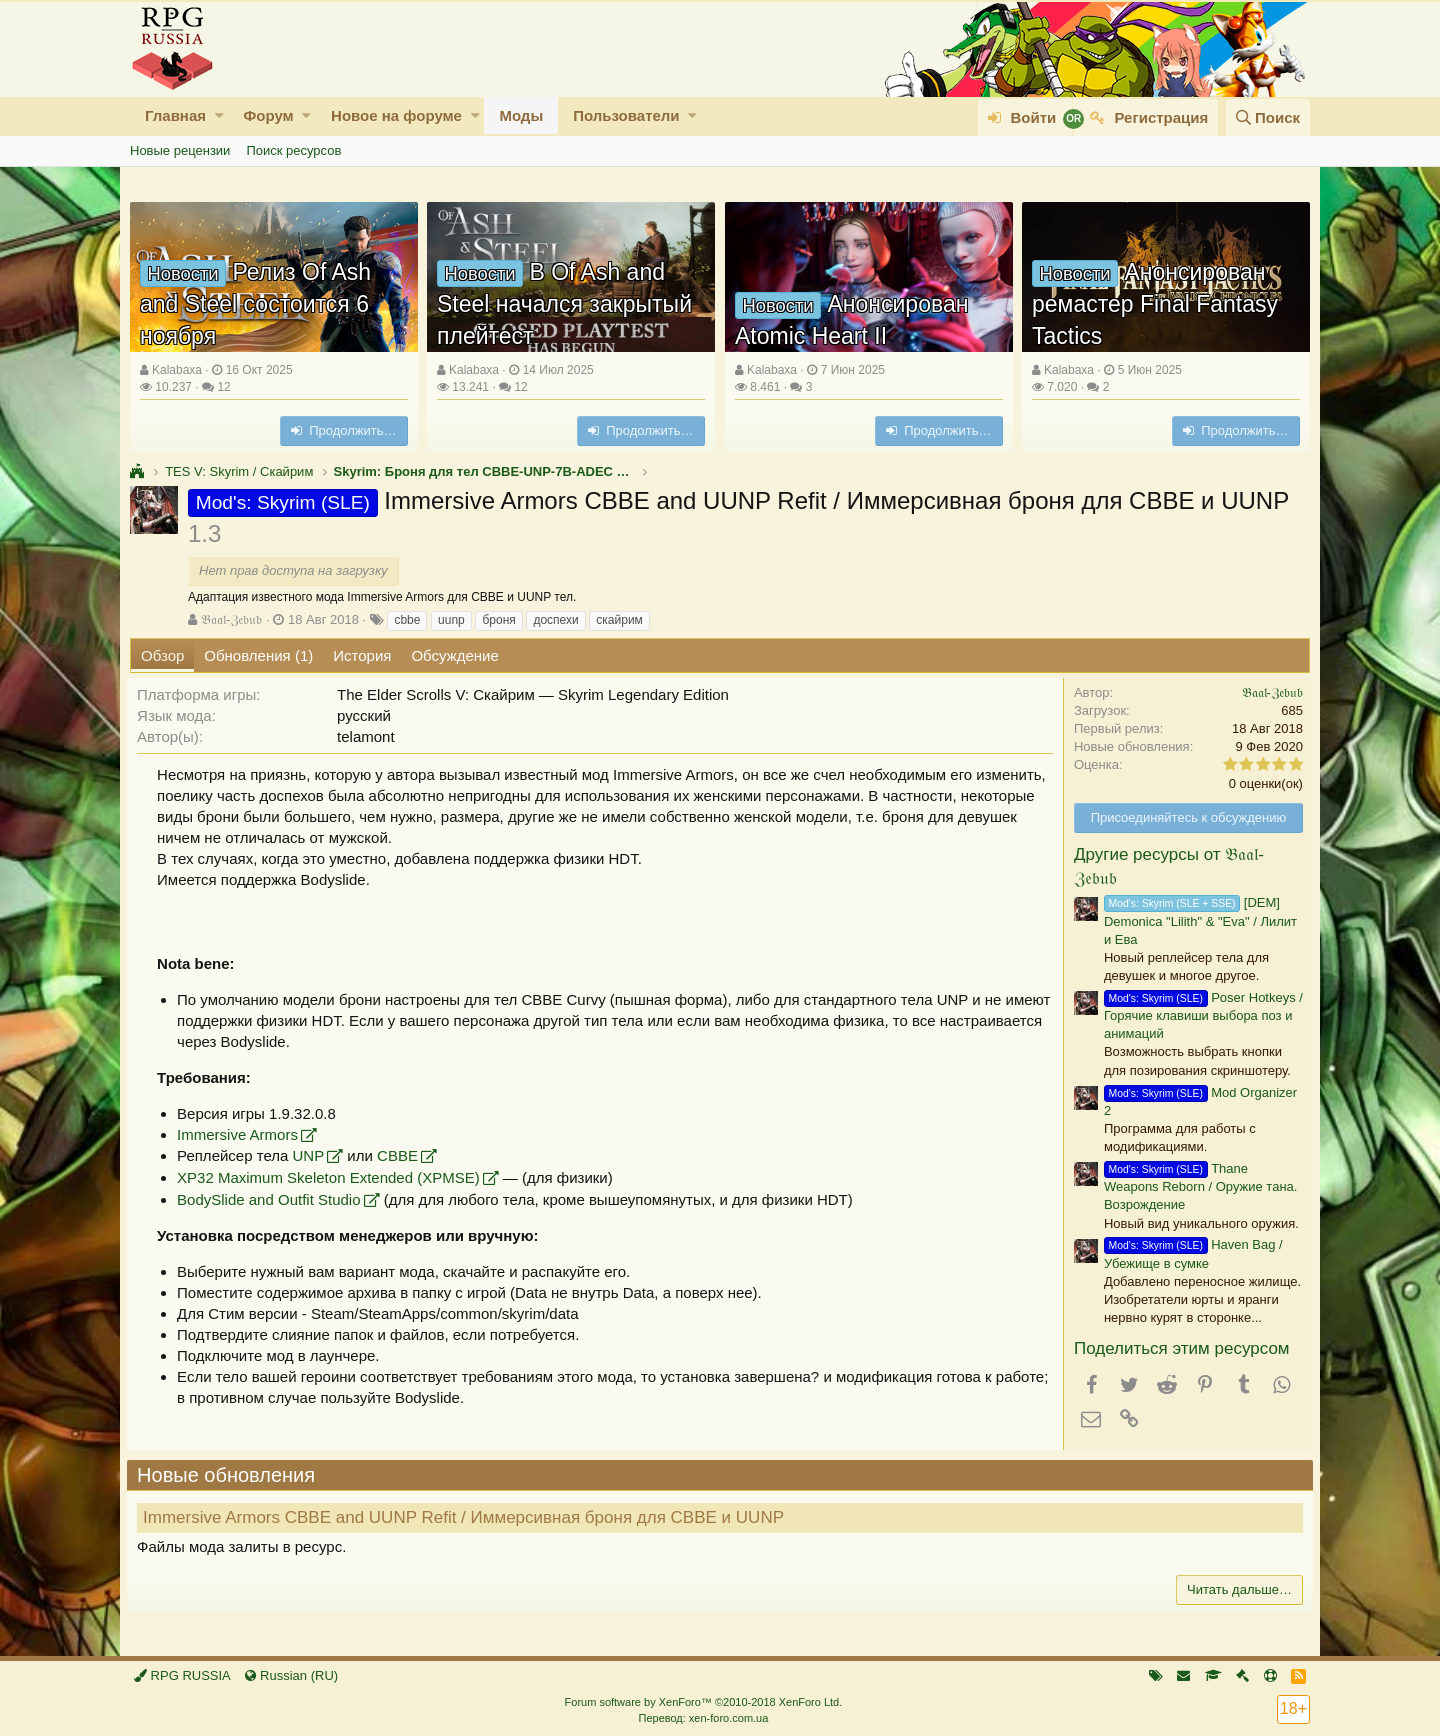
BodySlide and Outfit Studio (271, 1199)
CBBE (400, 1155)
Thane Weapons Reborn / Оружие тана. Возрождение (1197, 1186)
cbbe (407, 620)
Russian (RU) (291, 1675)
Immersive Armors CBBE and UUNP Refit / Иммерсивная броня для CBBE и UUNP (466, 1517)
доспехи (555, 620)
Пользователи (626, 115)
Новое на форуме (396, 115)
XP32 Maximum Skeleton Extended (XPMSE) (331, 1177)
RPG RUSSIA (182, 1675)
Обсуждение (454, 655)
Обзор (162, 655)
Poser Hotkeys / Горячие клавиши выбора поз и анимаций (1200, 1015)
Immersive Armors (240, 1134)
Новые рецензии (180, 150)
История (362, 655)
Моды (521, 115)
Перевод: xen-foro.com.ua (703, 1718)
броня (498, 620)
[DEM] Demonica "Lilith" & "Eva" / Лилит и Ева (1197, 920)
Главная (175, 115)
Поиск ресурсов (293, 150)
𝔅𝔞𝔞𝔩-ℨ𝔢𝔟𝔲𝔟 (231, 619)
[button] (219, 115)
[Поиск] (1268, 117)
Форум (268, 115)
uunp (451, 620)
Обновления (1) (258, 655)
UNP (311, 1155)
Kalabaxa (177, 370)
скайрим (619, 620)
